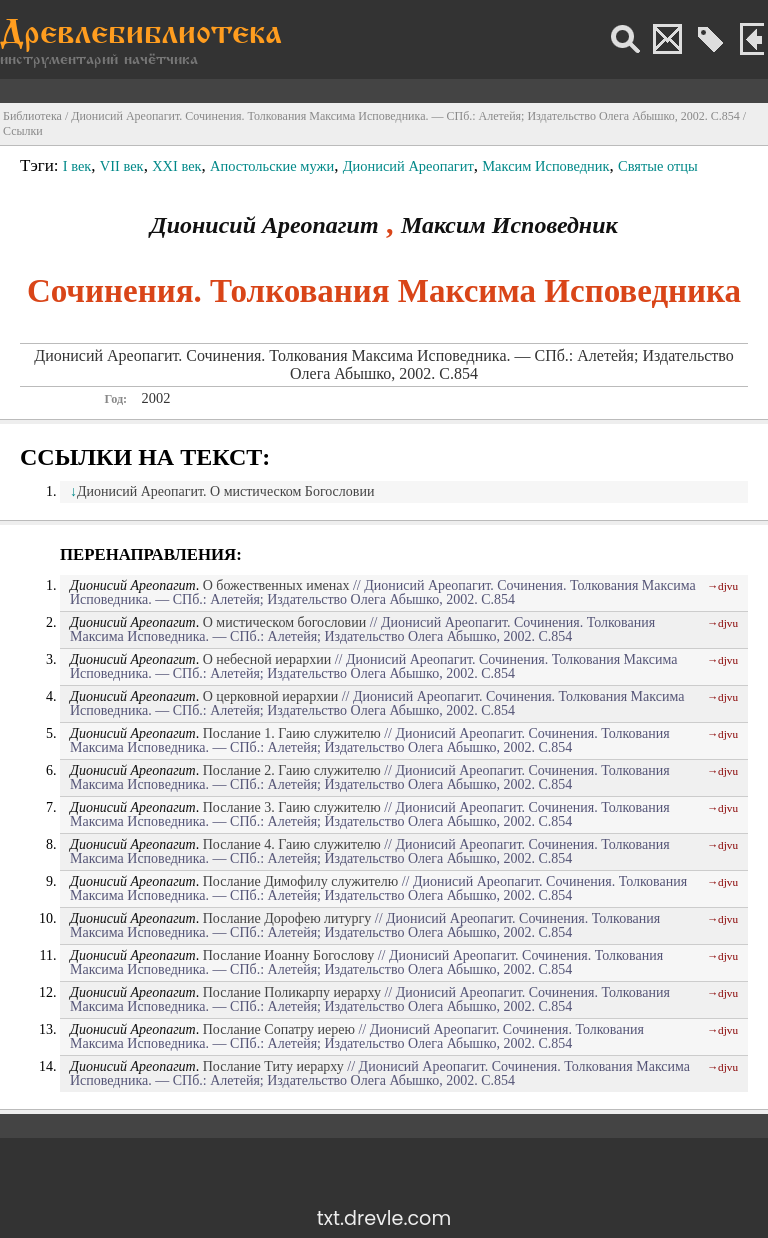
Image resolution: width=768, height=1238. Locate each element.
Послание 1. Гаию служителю (292, 733)
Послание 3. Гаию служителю (292, 807)
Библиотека (32, 116)
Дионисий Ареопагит (408, 166)
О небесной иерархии (267, 659)
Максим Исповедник (545, 166)
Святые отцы (658, 166)
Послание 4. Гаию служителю (292, 844)
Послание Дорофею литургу (287, 918)
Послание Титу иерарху (273, 1066)
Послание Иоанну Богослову (289, 955)
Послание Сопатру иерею (279, 1029)
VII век (122, 166)
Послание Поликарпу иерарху (292, 992)
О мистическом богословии (284, 622)
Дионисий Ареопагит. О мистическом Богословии (225, 491)
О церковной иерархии (270, 696)
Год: (115, 399)
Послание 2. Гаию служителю (292, 770)
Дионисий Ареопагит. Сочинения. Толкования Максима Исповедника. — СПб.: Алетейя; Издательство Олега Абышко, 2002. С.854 (405, 116)
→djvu (722, 586)
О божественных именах (276, 585)
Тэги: (41, 165)
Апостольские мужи (272, 166)
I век (77, 166)
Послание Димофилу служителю (300, 881)
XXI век (176, 166)
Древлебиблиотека (141, 35)
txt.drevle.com (384, 1218)
